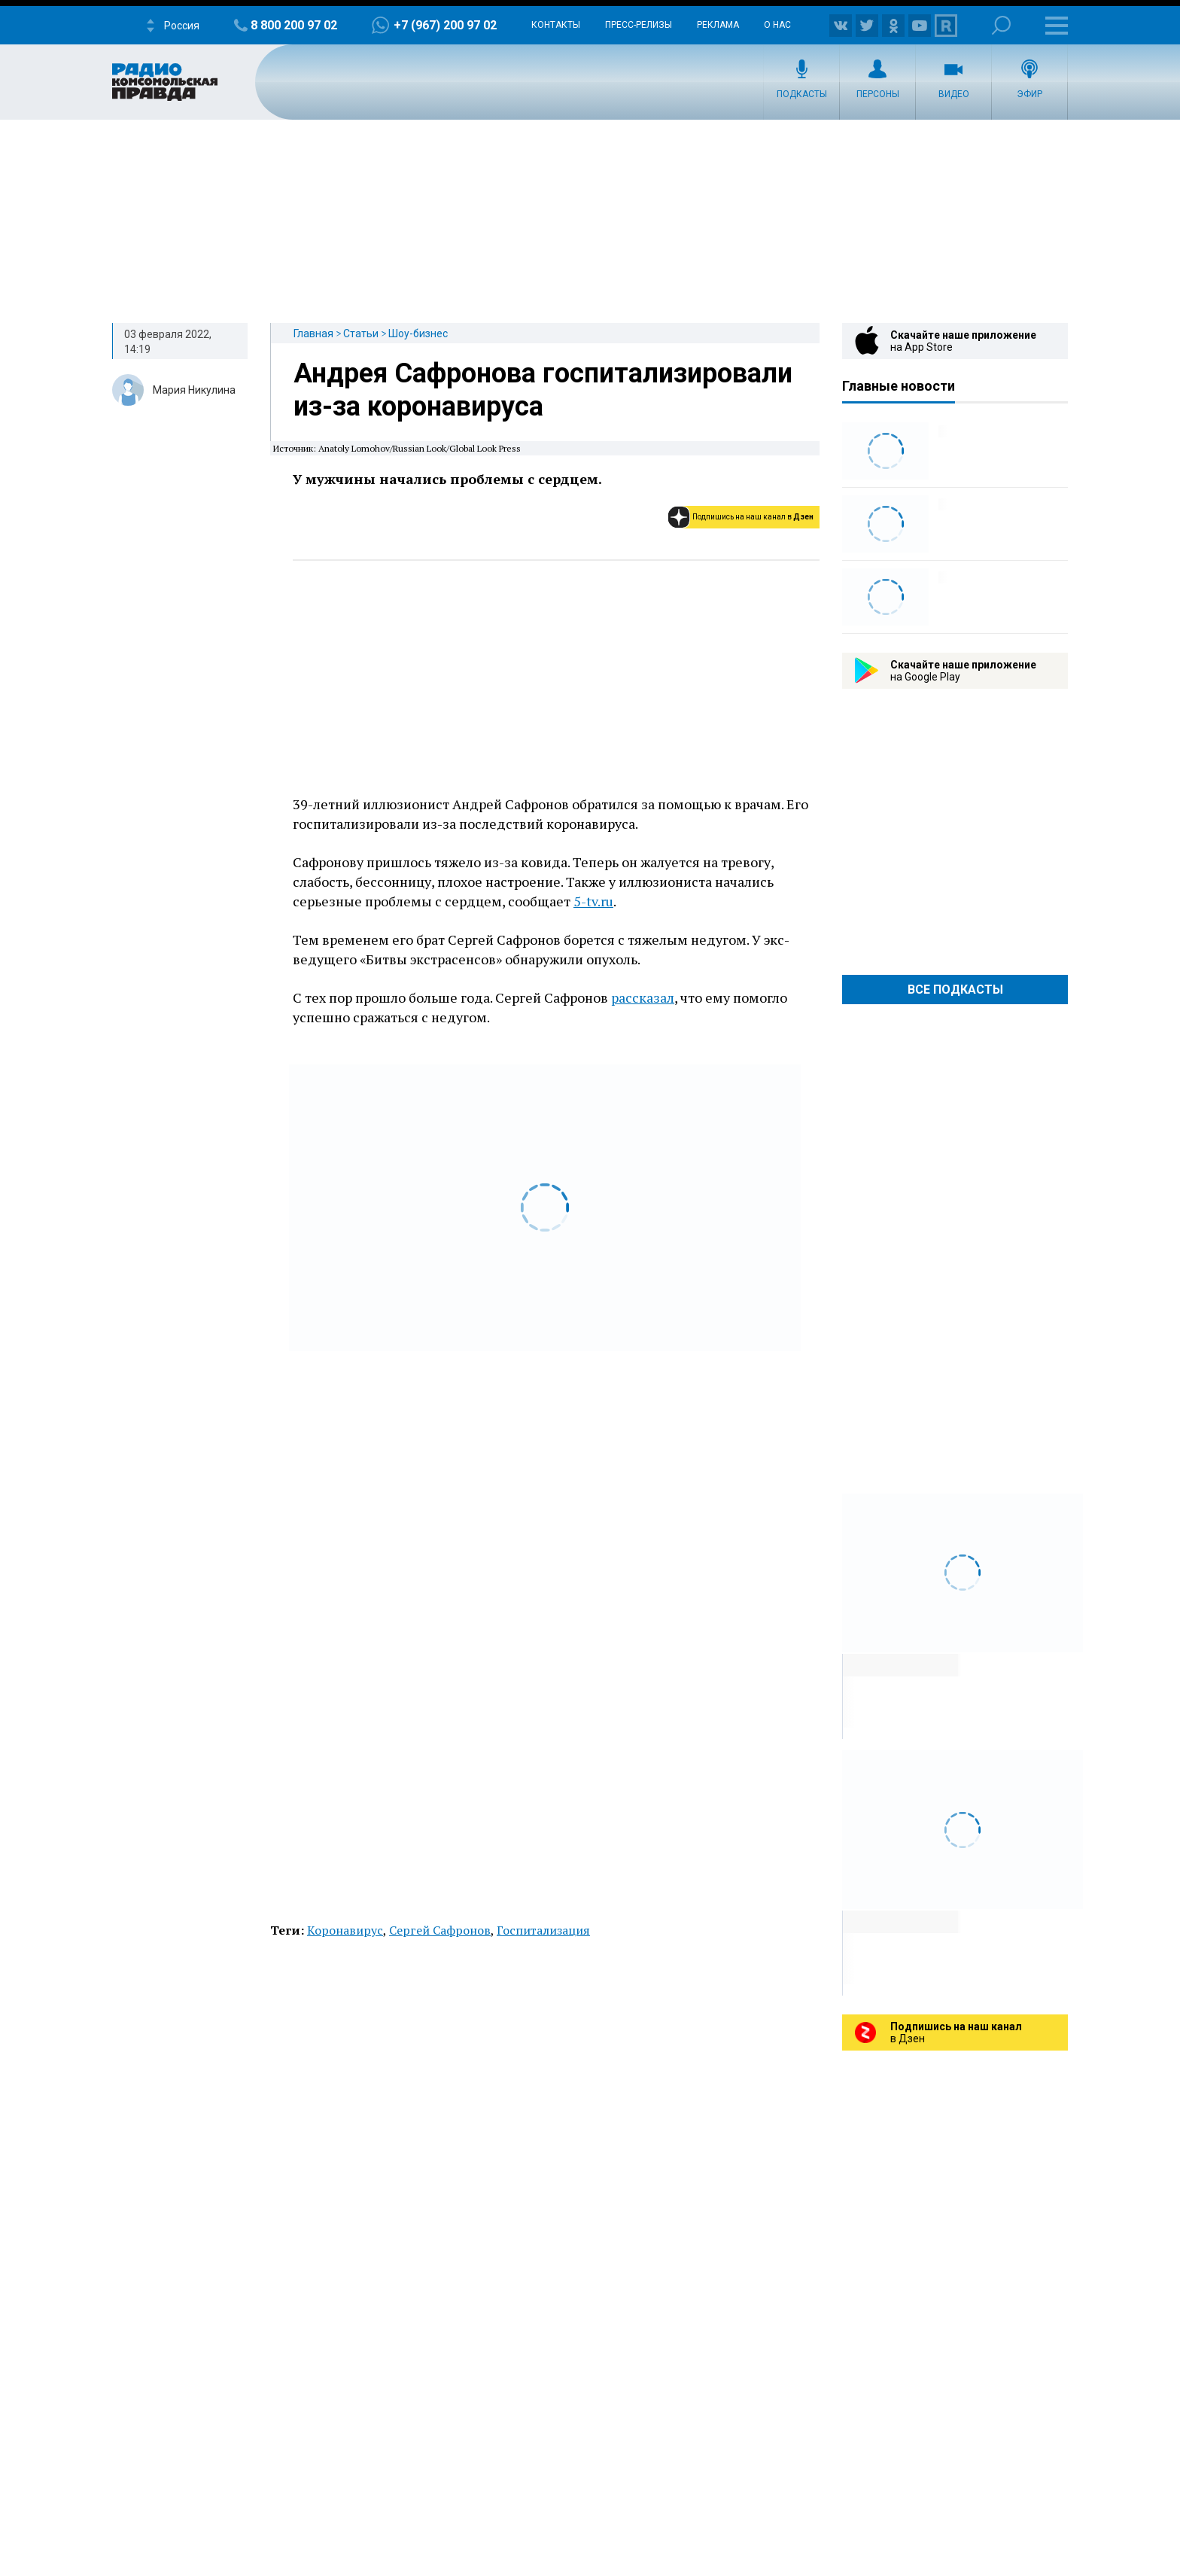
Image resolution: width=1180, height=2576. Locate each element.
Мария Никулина (194, 390)
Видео (953, 94)
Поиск (1001, 25)
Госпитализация (543, 1930)
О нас (777, 25)
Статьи (361, 333)
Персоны (877, 94)
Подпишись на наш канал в (753, 517)
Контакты (555, 25)
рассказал (642, 997)
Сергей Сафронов (440, 1930)
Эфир (1029, 94)
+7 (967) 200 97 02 (445, 25)
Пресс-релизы (638, 25)
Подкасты (802, 94)
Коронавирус (345, 1930)
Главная (313, 333)
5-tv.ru (593, 901)
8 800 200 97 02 (294, 25)
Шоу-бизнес (418, 333)
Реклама (718, 25)
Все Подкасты (955, 989)
